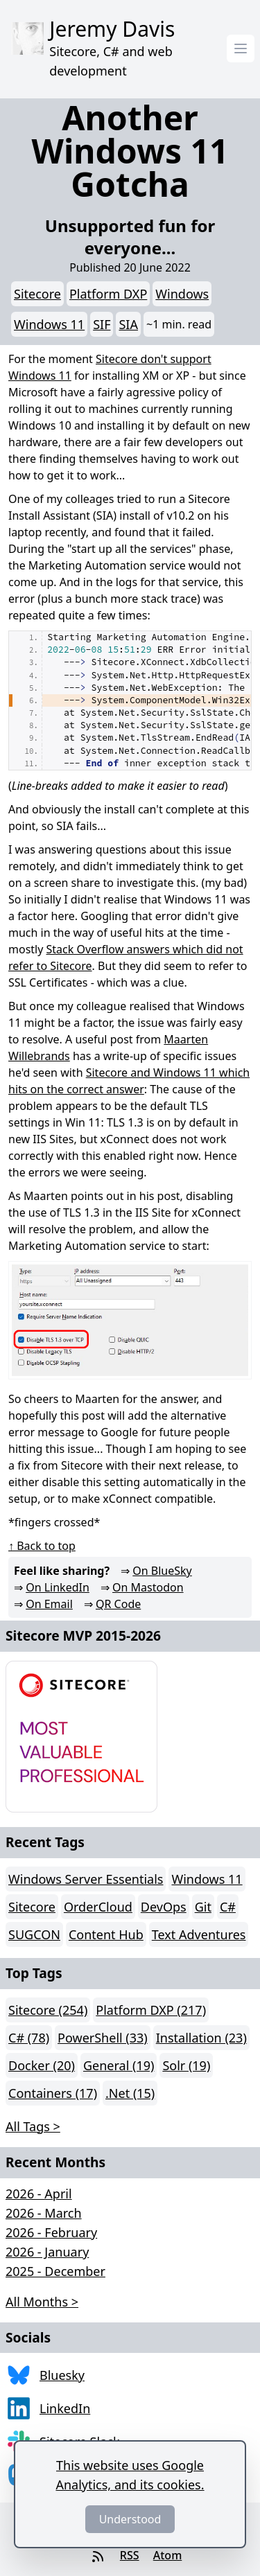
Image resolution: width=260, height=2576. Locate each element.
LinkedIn (65, 2408)
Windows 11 (49, 324)
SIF (101, 324)
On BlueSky (161, 1570)
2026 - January (47, 2251)
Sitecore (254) (47, 2010)
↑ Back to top (42, 1545)
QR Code (118, 1604)
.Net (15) (130, 2093)
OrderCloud (98, 1906)
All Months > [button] (42, 2301)
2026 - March (44, 2213)
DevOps (164, 1906)
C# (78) (28, 2037)
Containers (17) (52, 2093)
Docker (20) (41, 2065)
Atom (167, 2555)
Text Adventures (199, 1934)
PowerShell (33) (103, 2037)
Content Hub (106, 1934)
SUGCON (34, 1934)
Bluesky (62, 2375)
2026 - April (39, 2193)
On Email (49, 1604)
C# (228, 1906)
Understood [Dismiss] (130, 2519)
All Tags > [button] (33, 2126)
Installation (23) (201, 2037)
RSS (129, 2555)
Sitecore (37, 293)
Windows (182, 293)
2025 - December (55, 2271)
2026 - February (51, 2232)
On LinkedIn (57, 1587)
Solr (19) (186, 2065)
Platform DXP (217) (151, 2010)
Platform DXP (108, 293)
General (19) (118, 2065)
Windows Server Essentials (85, 1879)
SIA (128, 324)
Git (203, 1906)
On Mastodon (148, 1587)
